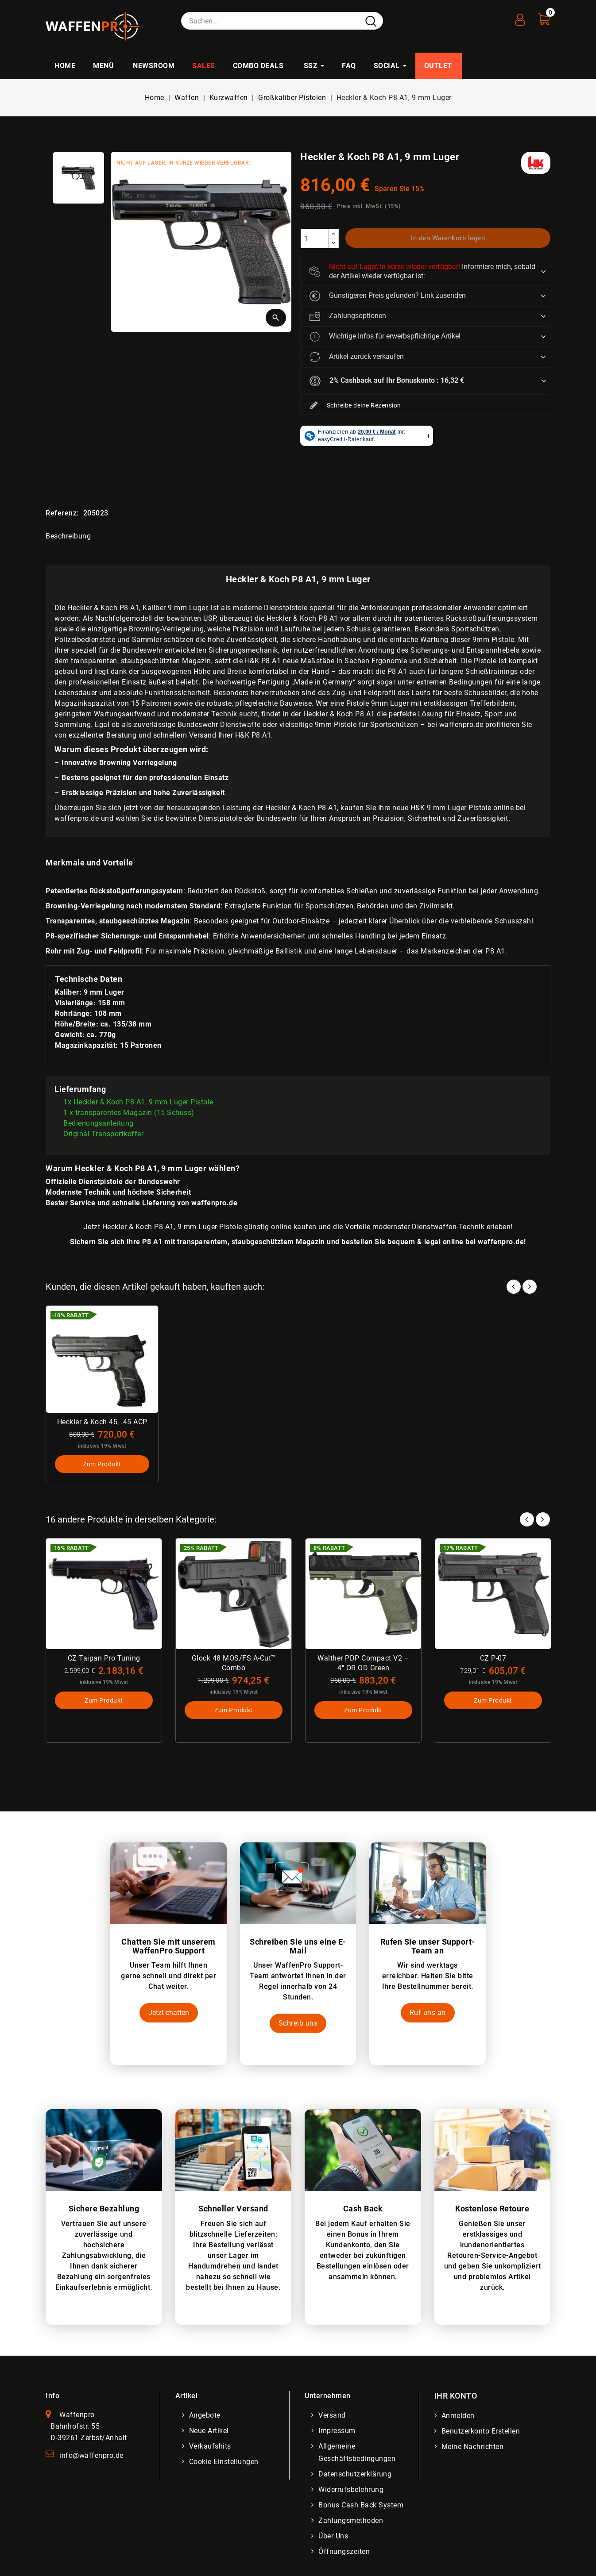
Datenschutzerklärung (354, 2474)
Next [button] (543, 1519)
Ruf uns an (428, 2012)
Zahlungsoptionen (348, 316)
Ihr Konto (455, 2395)
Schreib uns (298, 2023)
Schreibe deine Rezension (355, 406)
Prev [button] (527, 1519)
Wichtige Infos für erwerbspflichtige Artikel (385, 336)
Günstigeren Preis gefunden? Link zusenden (388, 296)
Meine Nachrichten (472, 2446)
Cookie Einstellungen (224, 2461)
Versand (332, 2415)
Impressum (337, 2430)
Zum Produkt (102, 1464)
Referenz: (62, 513)
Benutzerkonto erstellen (480, 2431)
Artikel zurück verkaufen (357, 357)
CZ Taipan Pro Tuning (104, 1658)
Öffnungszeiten (344, 2551)
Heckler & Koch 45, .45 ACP (102, 1422)
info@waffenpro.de (91, 2455)
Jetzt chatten (168, 2012)
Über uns (333, 2536)
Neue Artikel (209, 2430)
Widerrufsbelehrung (350, 2489)
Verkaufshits (210, 2446)
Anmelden (458, 2415)
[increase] (333, 234)
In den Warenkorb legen (448, 238)
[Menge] (314, 238)
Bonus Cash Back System (360, 2505)
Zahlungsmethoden (350, 2520)
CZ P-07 (493, 1658)
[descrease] (333, 243)
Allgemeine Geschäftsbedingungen (356, 2452)
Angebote (205, 2415)
